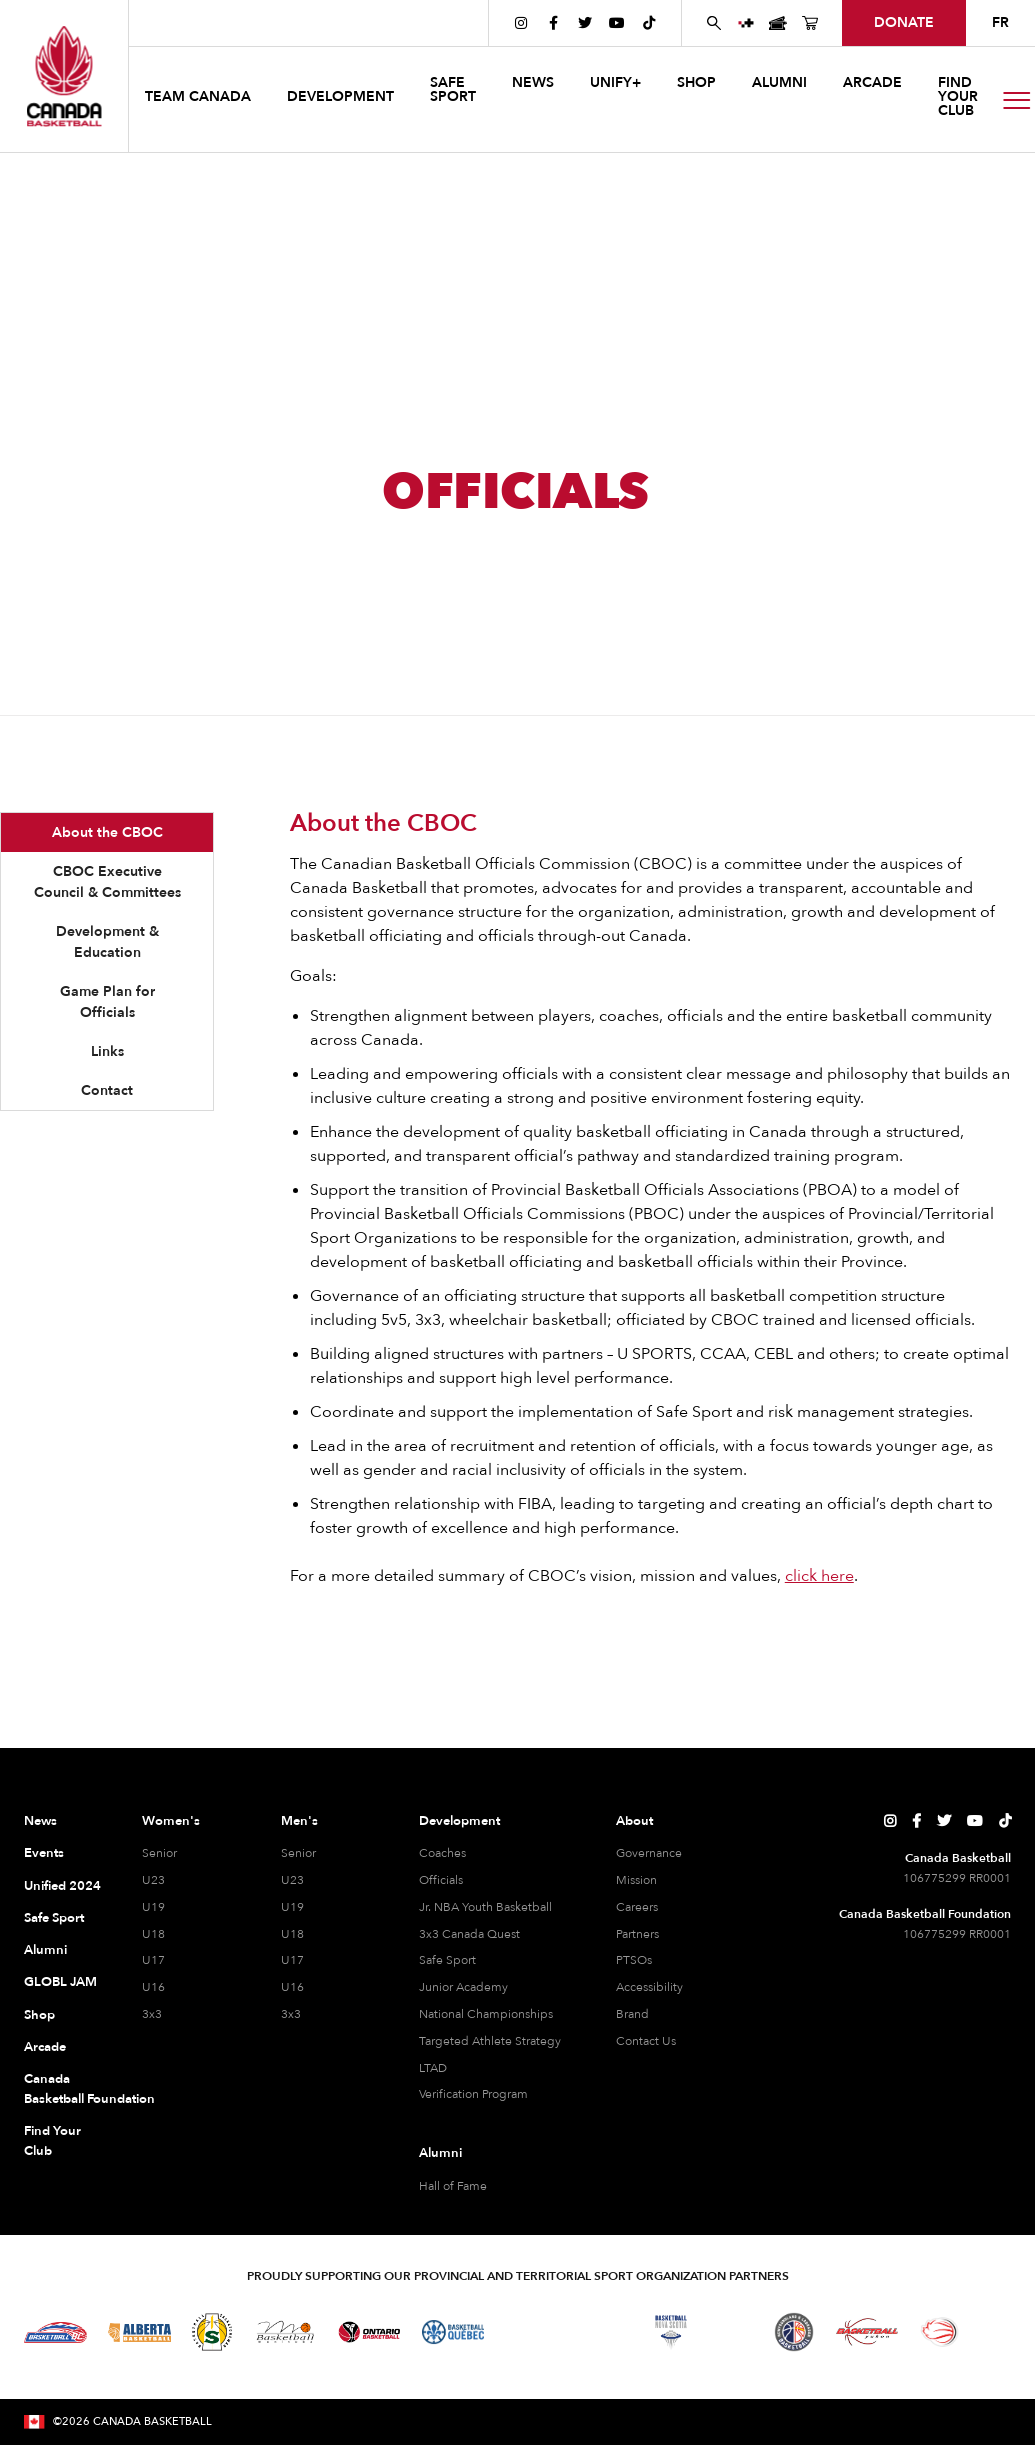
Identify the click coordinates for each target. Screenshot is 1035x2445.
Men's (299, 1821)
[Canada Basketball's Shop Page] (810, 23)
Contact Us (646, 2041)
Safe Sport (54, 1918)
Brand (632, 2014)
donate (904, 22)
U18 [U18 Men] (292, 1934)
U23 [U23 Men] (292, 1880)
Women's (171, 1821)
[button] (200, 99)
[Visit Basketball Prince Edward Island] (733, 2332)
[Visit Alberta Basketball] (139, 2332)
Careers (637, 1907)
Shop (39, 2015)
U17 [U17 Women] (153, 1960)
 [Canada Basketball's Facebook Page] (553, 23)
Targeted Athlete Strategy (490, 2041)
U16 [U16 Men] (292, 1987)
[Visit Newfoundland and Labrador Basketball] (794, 2332)
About (634, 1821)
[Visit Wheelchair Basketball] (940, 2332)
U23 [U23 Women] (153, 1880)
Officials (441, 1880)
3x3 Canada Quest (469, 1934)
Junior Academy (463, 1987)
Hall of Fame (453, 2186)
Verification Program (473, 2094)
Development (459, 1821)
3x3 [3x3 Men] (291, 2014)
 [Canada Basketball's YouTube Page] (617, 23)
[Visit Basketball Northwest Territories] (526, 2332)
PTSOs (634, 1960)
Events (44, 1853)
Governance (649, 1853)
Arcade (45, 2047)
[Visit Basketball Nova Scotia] (671, 2332)
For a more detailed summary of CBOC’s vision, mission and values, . (574, 1576)
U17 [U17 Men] (292, 1960)
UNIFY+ (615, 82)
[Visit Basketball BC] (55, 2332)
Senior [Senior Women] (159, 1853)
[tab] (107, 832)
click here (819, 1576)
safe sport (453, 89)
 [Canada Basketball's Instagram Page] (521, 23)
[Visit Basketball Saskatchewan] (212, 2331)
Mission (636, 1880)
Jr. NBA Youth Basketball (485, 1907)
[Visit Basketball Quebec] (453, 2332)
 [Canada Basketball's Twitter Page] (585, 23)
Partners (637, 1934)
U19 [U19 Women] (153, 1907)
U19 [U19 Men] (292, 1907)
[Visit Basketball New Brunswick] (598, 2332)
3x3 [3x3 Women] (152, 2014)
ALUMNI (779, 82)
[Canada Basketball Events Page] (778, 23)
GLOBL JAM (60, 1982)
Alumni (45, 1950)
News (40, 1821)
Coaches (442, 1853)
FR (1000, 22)
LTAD (433, 2068)
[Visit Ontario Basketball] (369, 2332)
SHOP (696, 82)
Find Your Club (52, 2141)
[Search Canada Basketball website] (714, 23)
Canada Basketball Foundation (63, 2089)
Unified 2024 (62, 1886)
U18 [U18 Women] (153, 1934)
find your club (958, 96)
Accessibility (649, 1987)
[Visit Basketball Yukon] (867, 2331)
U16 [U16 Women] (153, 1987)
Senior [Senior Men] (298, 1853)
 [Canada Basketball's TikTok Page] (649, 23)
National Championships (486, 2014)
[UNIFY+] (746, 23)
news (533, 82)
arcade (872, 82)
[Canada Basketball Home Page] (64, 76)
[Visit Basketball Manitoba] (285, 2332)
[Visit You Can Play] (996, 2332)
